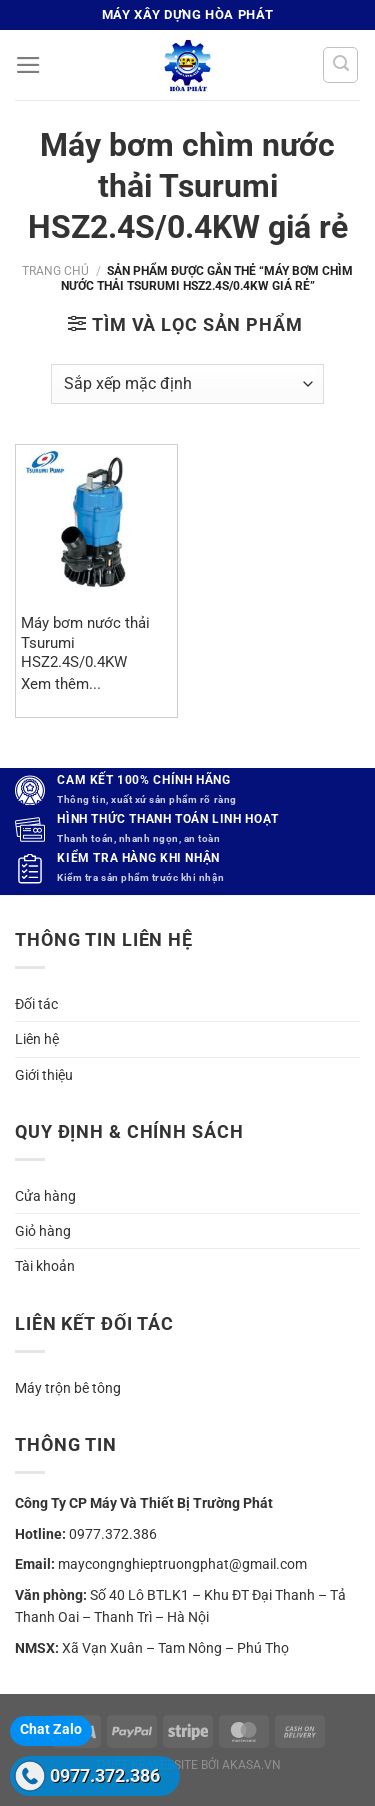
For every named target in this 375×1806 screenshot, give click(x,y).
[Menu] (28, 65)
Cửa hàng (45, 1196)
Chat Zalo (51, 1729)
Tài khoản (45, 1266)
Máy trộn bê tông (68, 1388)
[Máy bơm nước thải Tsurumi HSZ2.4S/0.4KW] (96, 525)
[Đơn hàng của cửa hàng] (187, 384)
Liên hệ (37, 1039)
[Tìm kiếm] (340, 64)
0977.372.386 (105, 1775)
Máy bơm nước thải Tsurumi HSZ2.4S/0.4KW (85, 642)
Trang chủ (55, 271)
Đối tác (36, 1004)
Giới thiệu (44, 1075)
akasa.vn (251, 1765)
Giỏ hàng (43, 1231)
